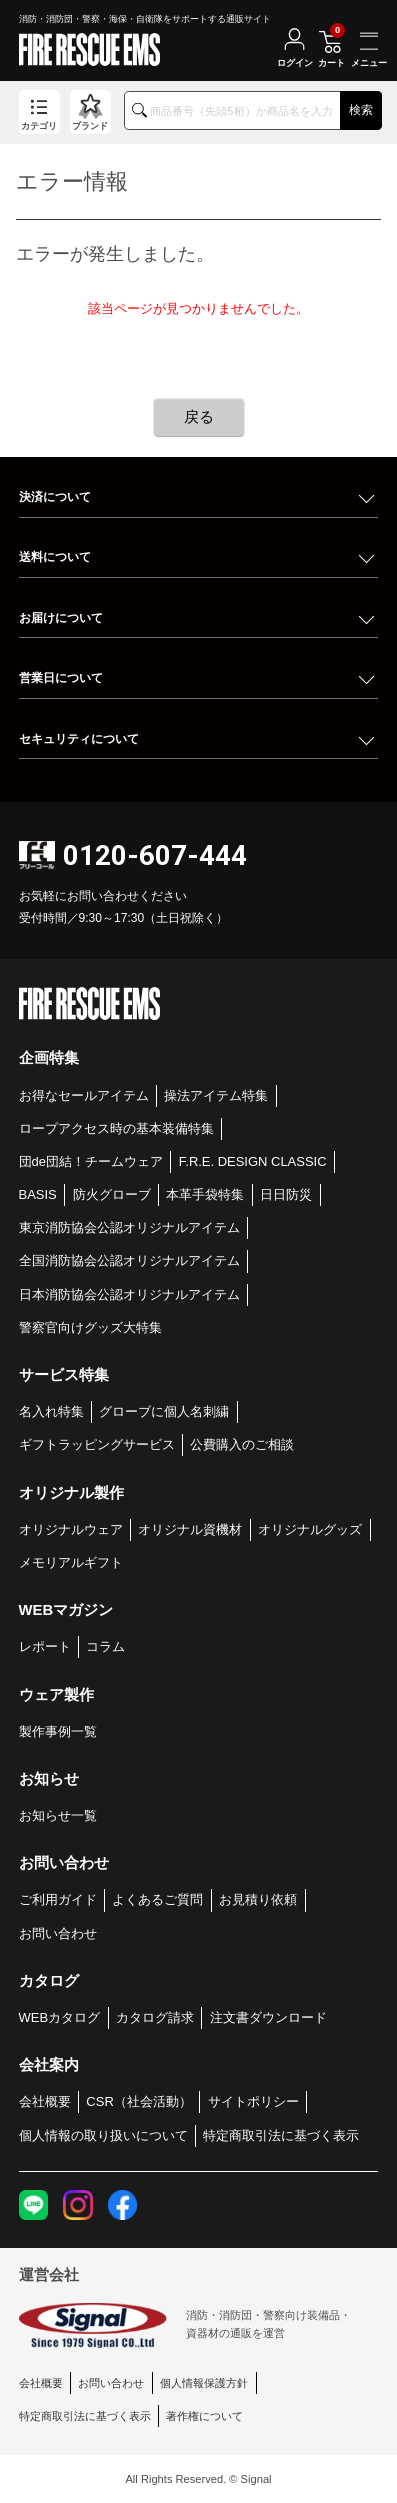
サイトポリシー (253, 2101)
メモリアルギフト (71, 1562)
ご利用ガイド (58, 1899)
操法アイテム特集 (216, 1095)
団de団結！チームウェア (91, 1161)
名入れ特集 (51, 1411)
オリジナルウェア (71, 1529)
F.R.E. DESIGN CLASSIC (253, 1161)
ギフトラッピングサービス (97, 1444)
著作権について (204, 2416)
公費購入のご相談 (242, 1444)
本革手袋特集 (205, 1194)
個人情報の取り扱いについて (103, 2135)
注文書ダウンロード (268, 2017)
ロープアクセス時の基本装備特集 (116, 1128)
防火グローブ (112, 1194)
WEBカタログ (60, 2017)
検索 (361, 110)
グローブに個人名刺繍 (164, 1411)
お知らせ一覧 (58, 1815)
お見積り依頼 (258, 1899)
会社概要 (45, 2101)
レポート (45, 1646)
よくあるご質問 (157, 1899)
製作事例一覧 (58, 1731)
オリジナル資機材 (190, 1529)
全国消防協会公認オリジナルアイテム (129, 1260)
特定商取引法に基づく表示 (281, 2135)
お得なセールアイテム (84, 1095)
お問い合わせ (58, 1933)
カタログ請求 (155, 2017)
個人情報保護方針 (204, 2383)
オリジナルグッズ (310, 1529)
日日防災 (286, 1194)
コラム (105, 1646)
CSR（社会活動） (138, 2101)
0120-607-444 (155, 855)
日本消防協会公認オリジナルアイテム (129, 1294)
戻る (199, 416)
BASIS (38, 1194)
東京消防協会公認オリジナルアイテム (129, 1227)
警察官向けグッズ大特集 (90, 1327)
